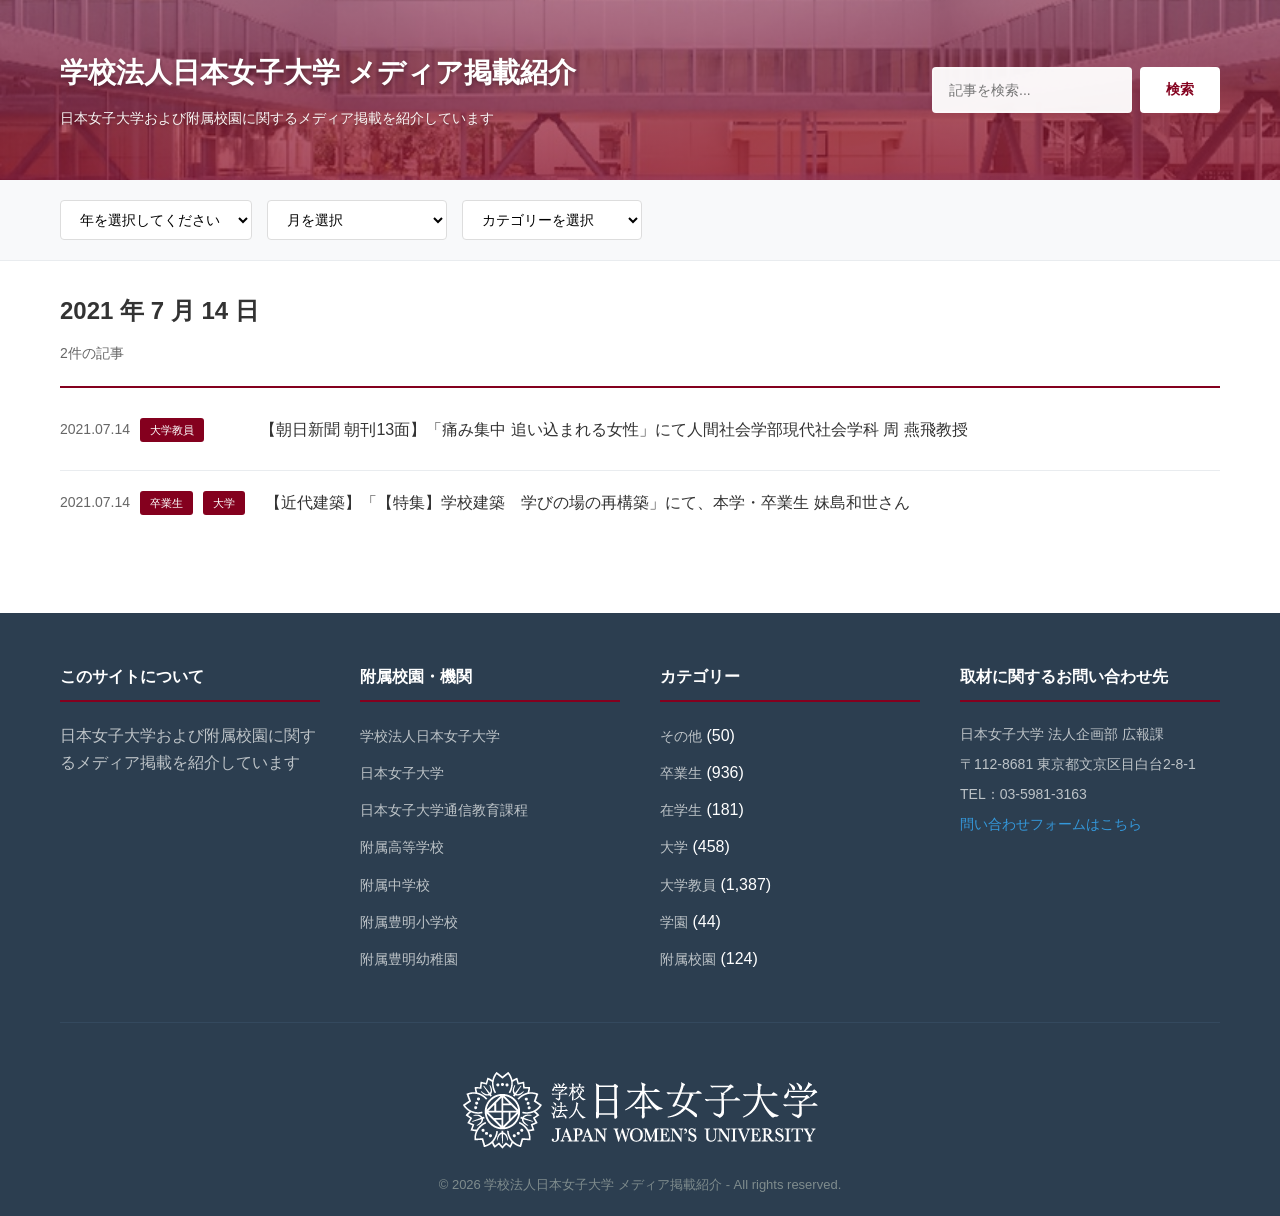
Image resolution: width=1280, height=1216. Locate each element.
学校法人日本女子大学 (430, 736)
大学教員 (172, 430)
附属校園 (688, 959)
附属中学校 (395, 885)
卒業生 (166, 503)
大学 (224, 503)
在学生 (681, 810)
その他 (681, 736)
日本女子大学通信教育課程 (444, 810)
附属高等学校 (402, 847)
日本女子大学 (402, 773)
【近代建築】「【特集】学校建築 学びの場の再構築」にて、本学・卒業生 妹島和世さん (587, 502)
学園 (674, 922)
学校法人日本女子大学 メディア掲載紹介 (318, 72)
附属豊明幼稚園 (409, 959)
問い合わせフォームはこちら (1051, 824)
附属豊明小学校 (409, 922)
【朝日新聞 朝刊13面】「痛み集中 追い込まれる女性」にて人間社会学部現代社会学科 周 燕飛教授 (614, 429)
